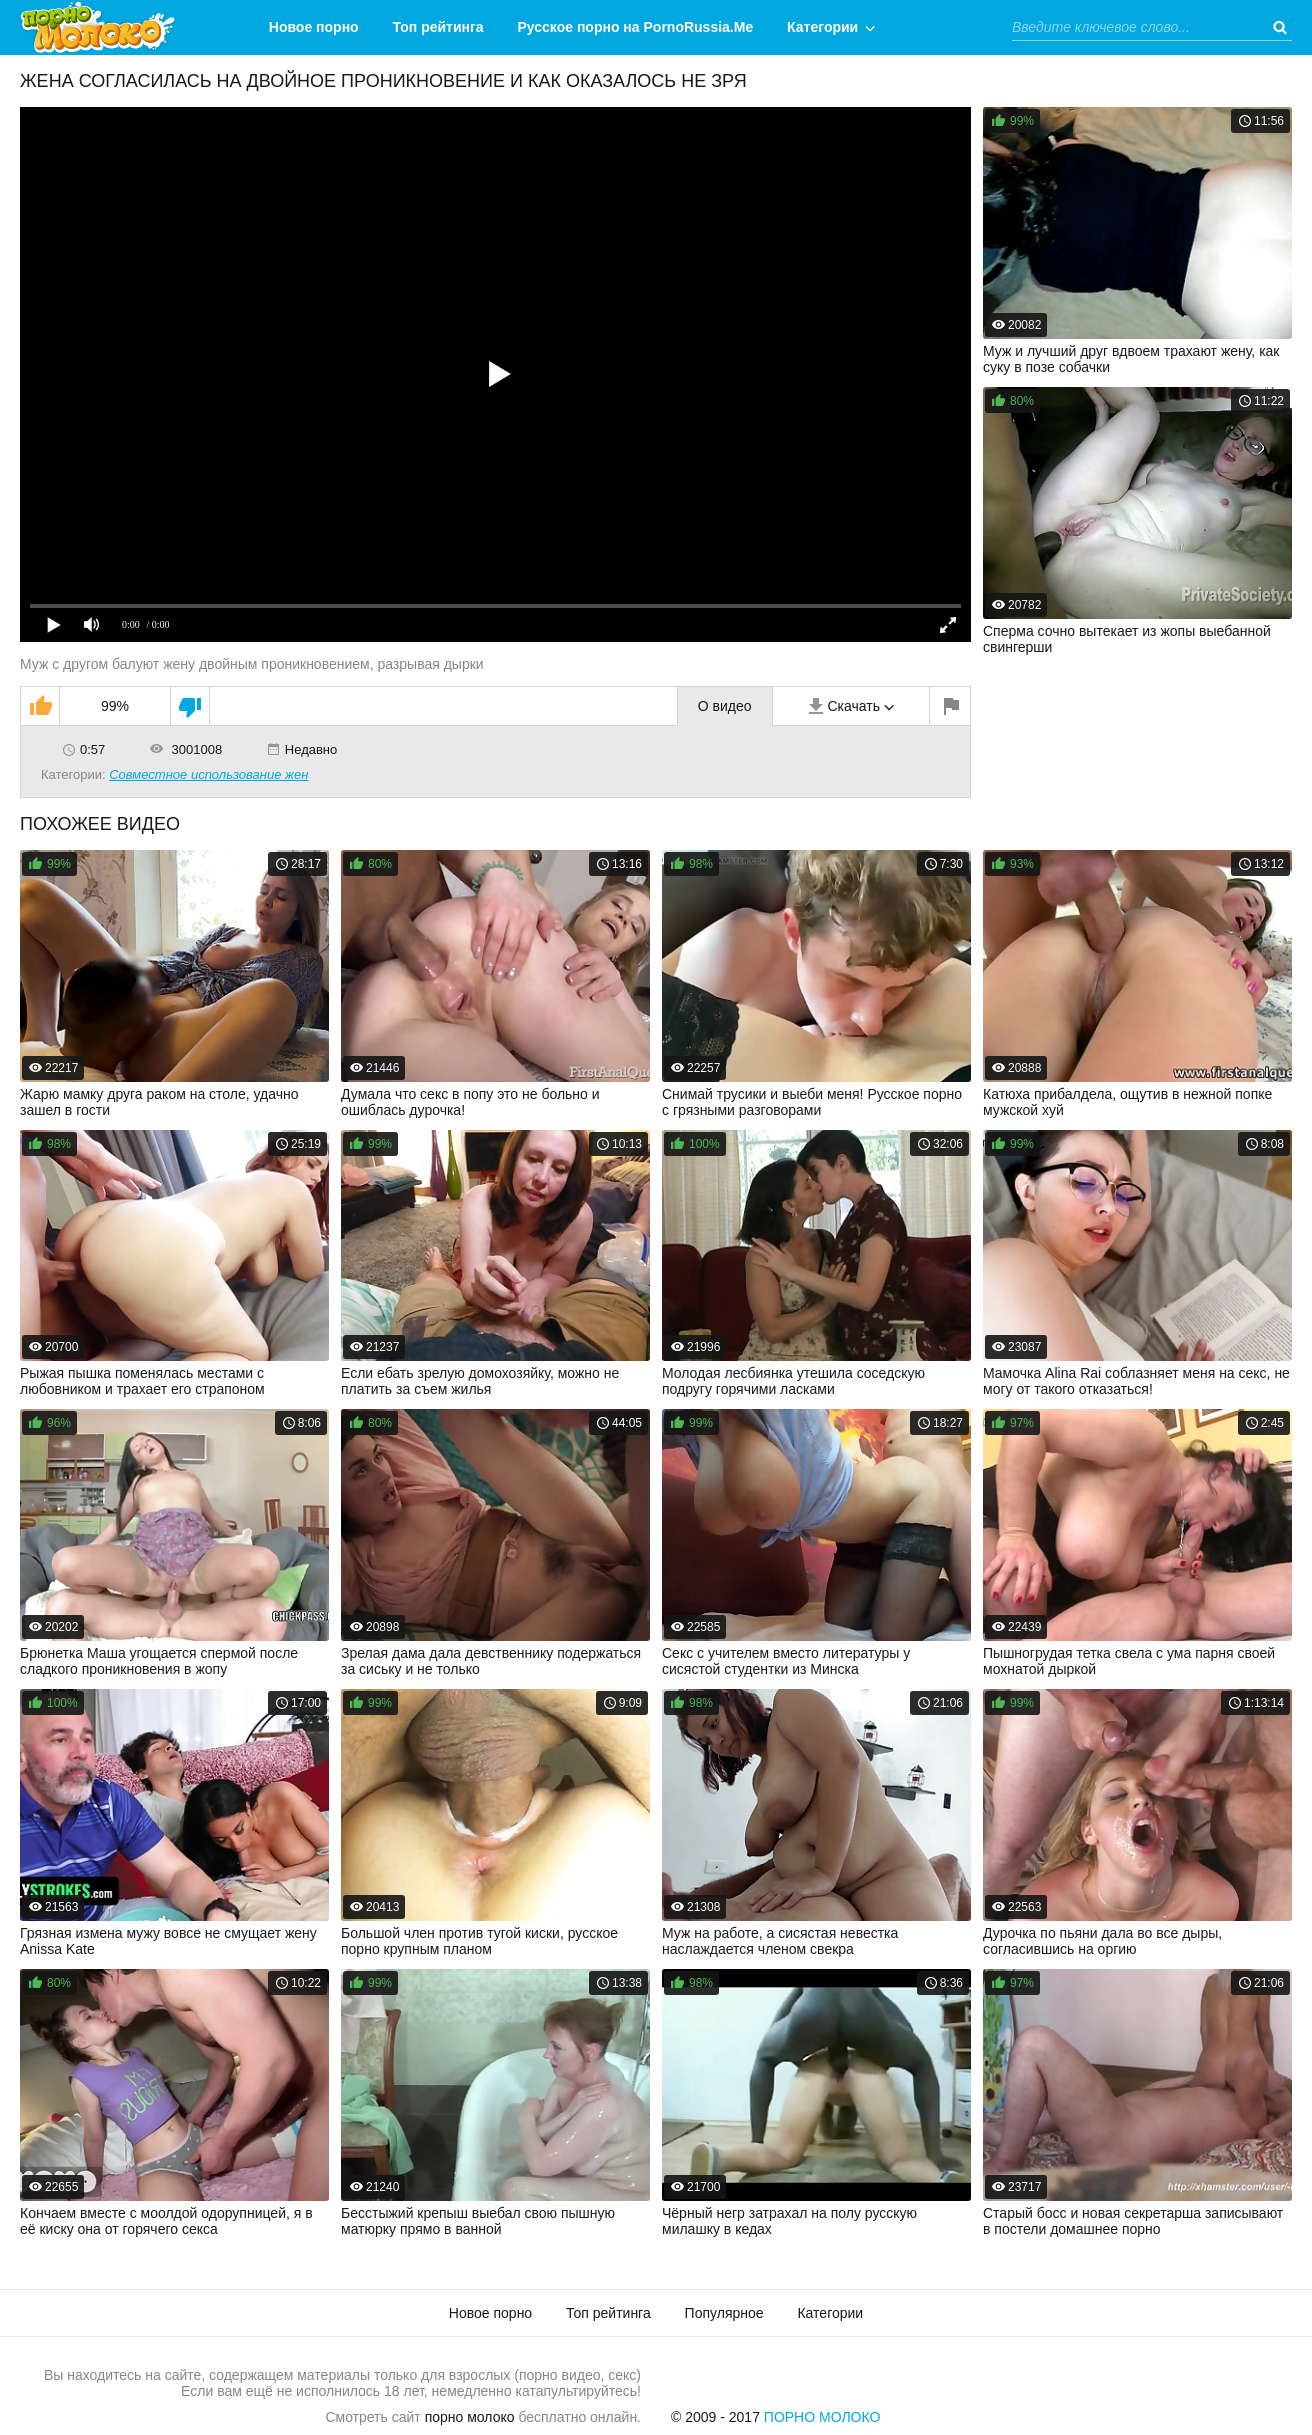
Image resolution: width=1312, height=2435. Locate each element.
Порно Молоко (822, 2417)
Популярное (724, 2313)
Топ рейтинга (438, 27)
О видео (725, 706)
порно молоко (470, 2417)
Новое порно (314, 27)
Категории (822, 27)
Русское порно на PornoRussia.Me (636, 27)
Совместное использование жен (208, 774)
